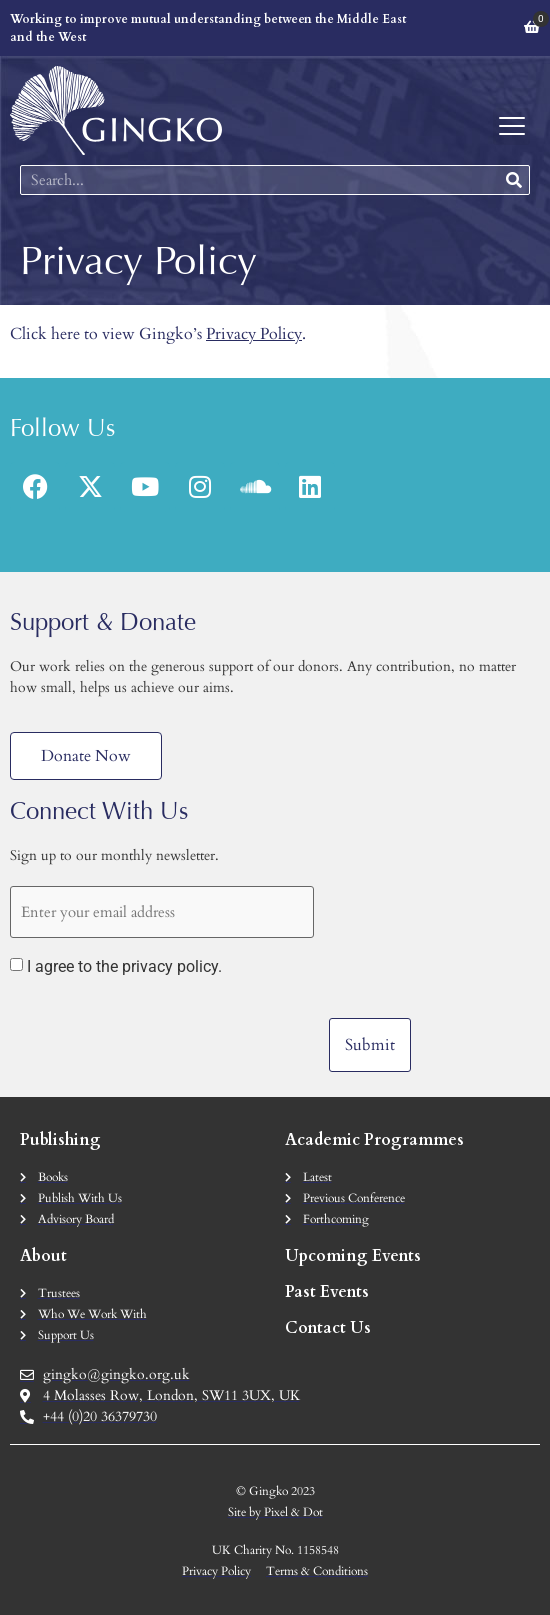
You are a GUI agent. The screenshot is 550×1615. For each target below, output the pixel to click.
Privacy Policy (254, 334)
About (43, 1256)
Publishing (60, 1140)
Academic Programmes (374, 1140)
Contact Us (328, 1328)
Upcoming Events (353, 1256)
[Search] (514, 180)
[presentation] (162, 1033)
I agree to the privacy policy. (124, 967)
